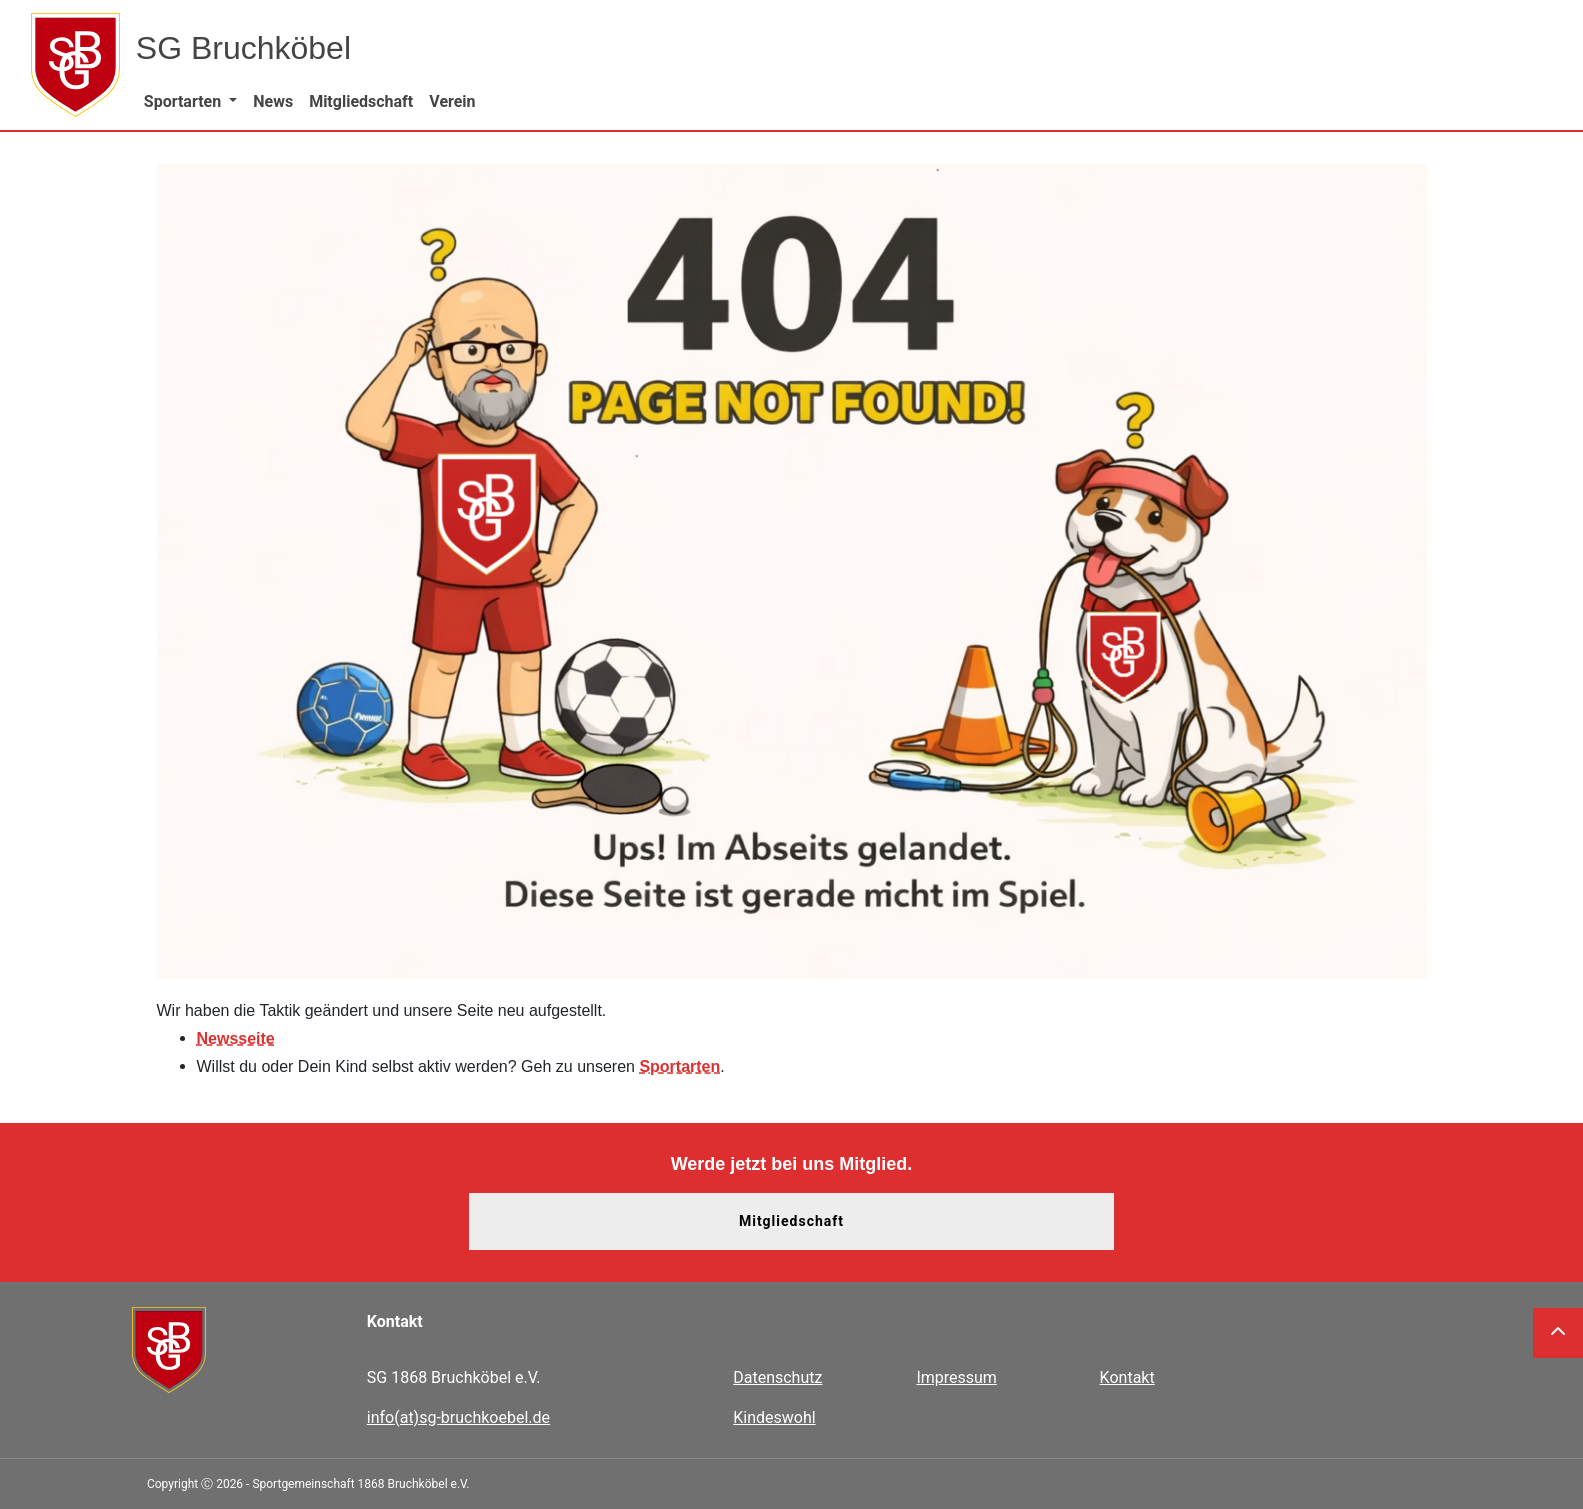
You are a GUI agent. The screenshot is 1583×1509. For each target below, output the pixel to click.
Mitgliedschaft (791, 1221)
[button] (190, 101)
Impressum (956, 1377)
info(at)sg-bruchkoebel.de (458, 1417)
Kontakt (1127, 1377)
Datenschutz (777, 1377)
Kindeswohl (774, 1417)
